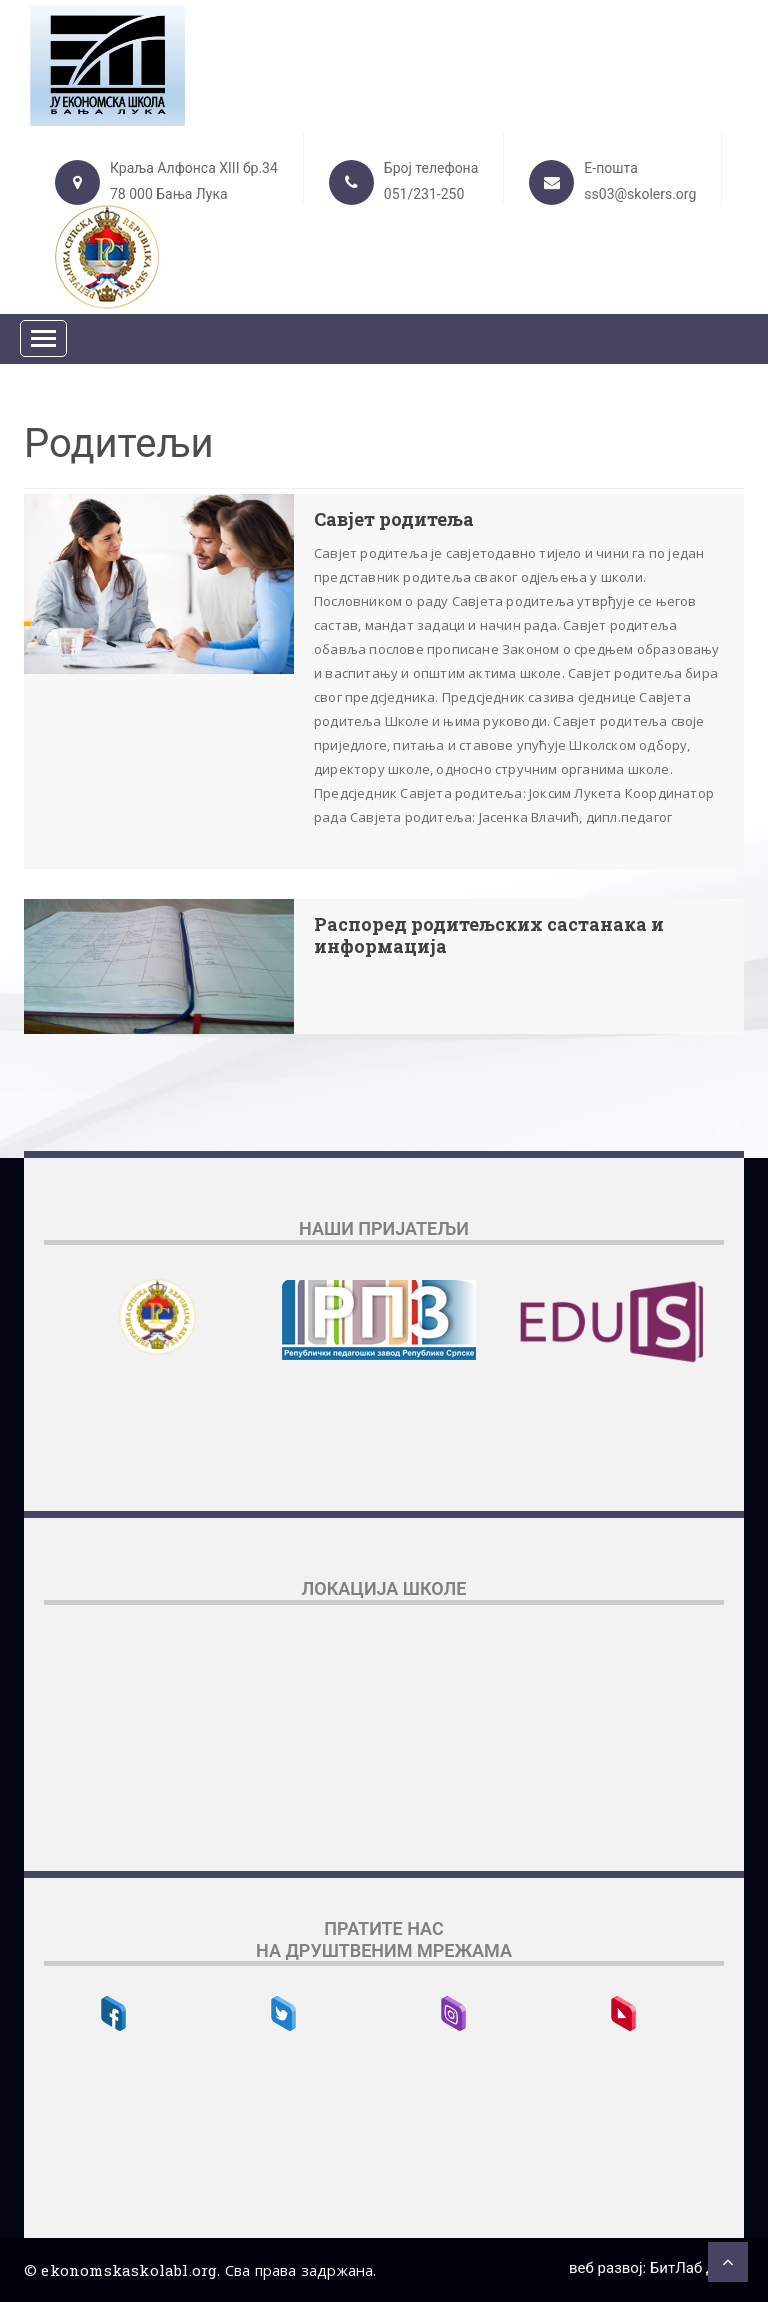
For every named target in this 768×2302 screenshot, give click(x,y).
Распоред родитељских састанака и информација (489, 935)
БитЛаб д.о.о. (697, 2268)
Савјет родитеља (394, 520)
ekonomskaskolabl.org (129, 2270)
